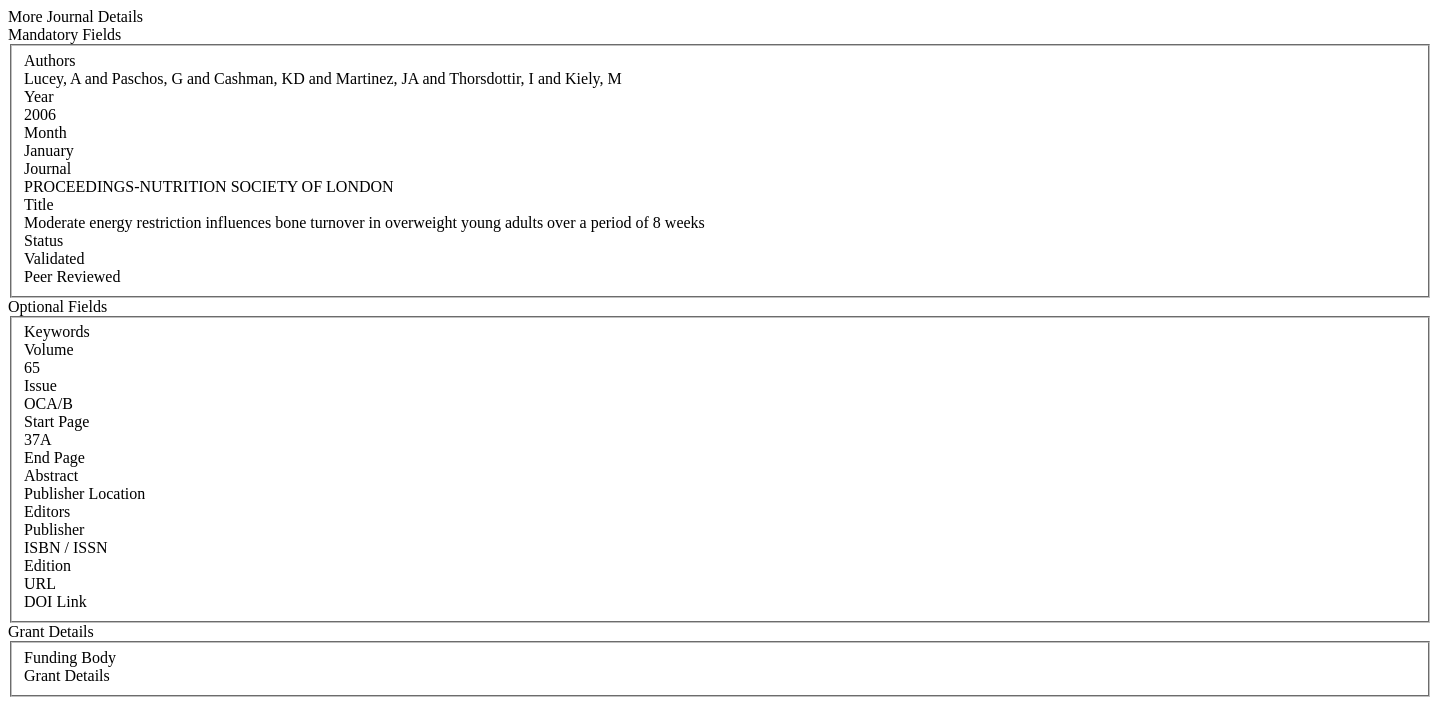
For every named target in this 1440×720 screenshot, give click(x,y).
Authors (50, 60)
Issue (40, 385)
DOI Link (55, 601)
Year (38, 96)
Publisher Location (84, 493)
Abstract (51, 475)
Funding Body (70, 657)
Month (45, 132)
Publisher (54, 529)
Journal (47, 168)
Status (43, 240)
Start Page (56, 421)
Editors (47, 511)
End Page (54, 457)
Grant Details (67, 675)
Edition (47, 565)
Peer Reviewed (72, 276)
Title (39, 204)
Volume (48, 349)
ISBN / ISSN (66, 547)
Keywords (57, 331)
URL (40, 583)
